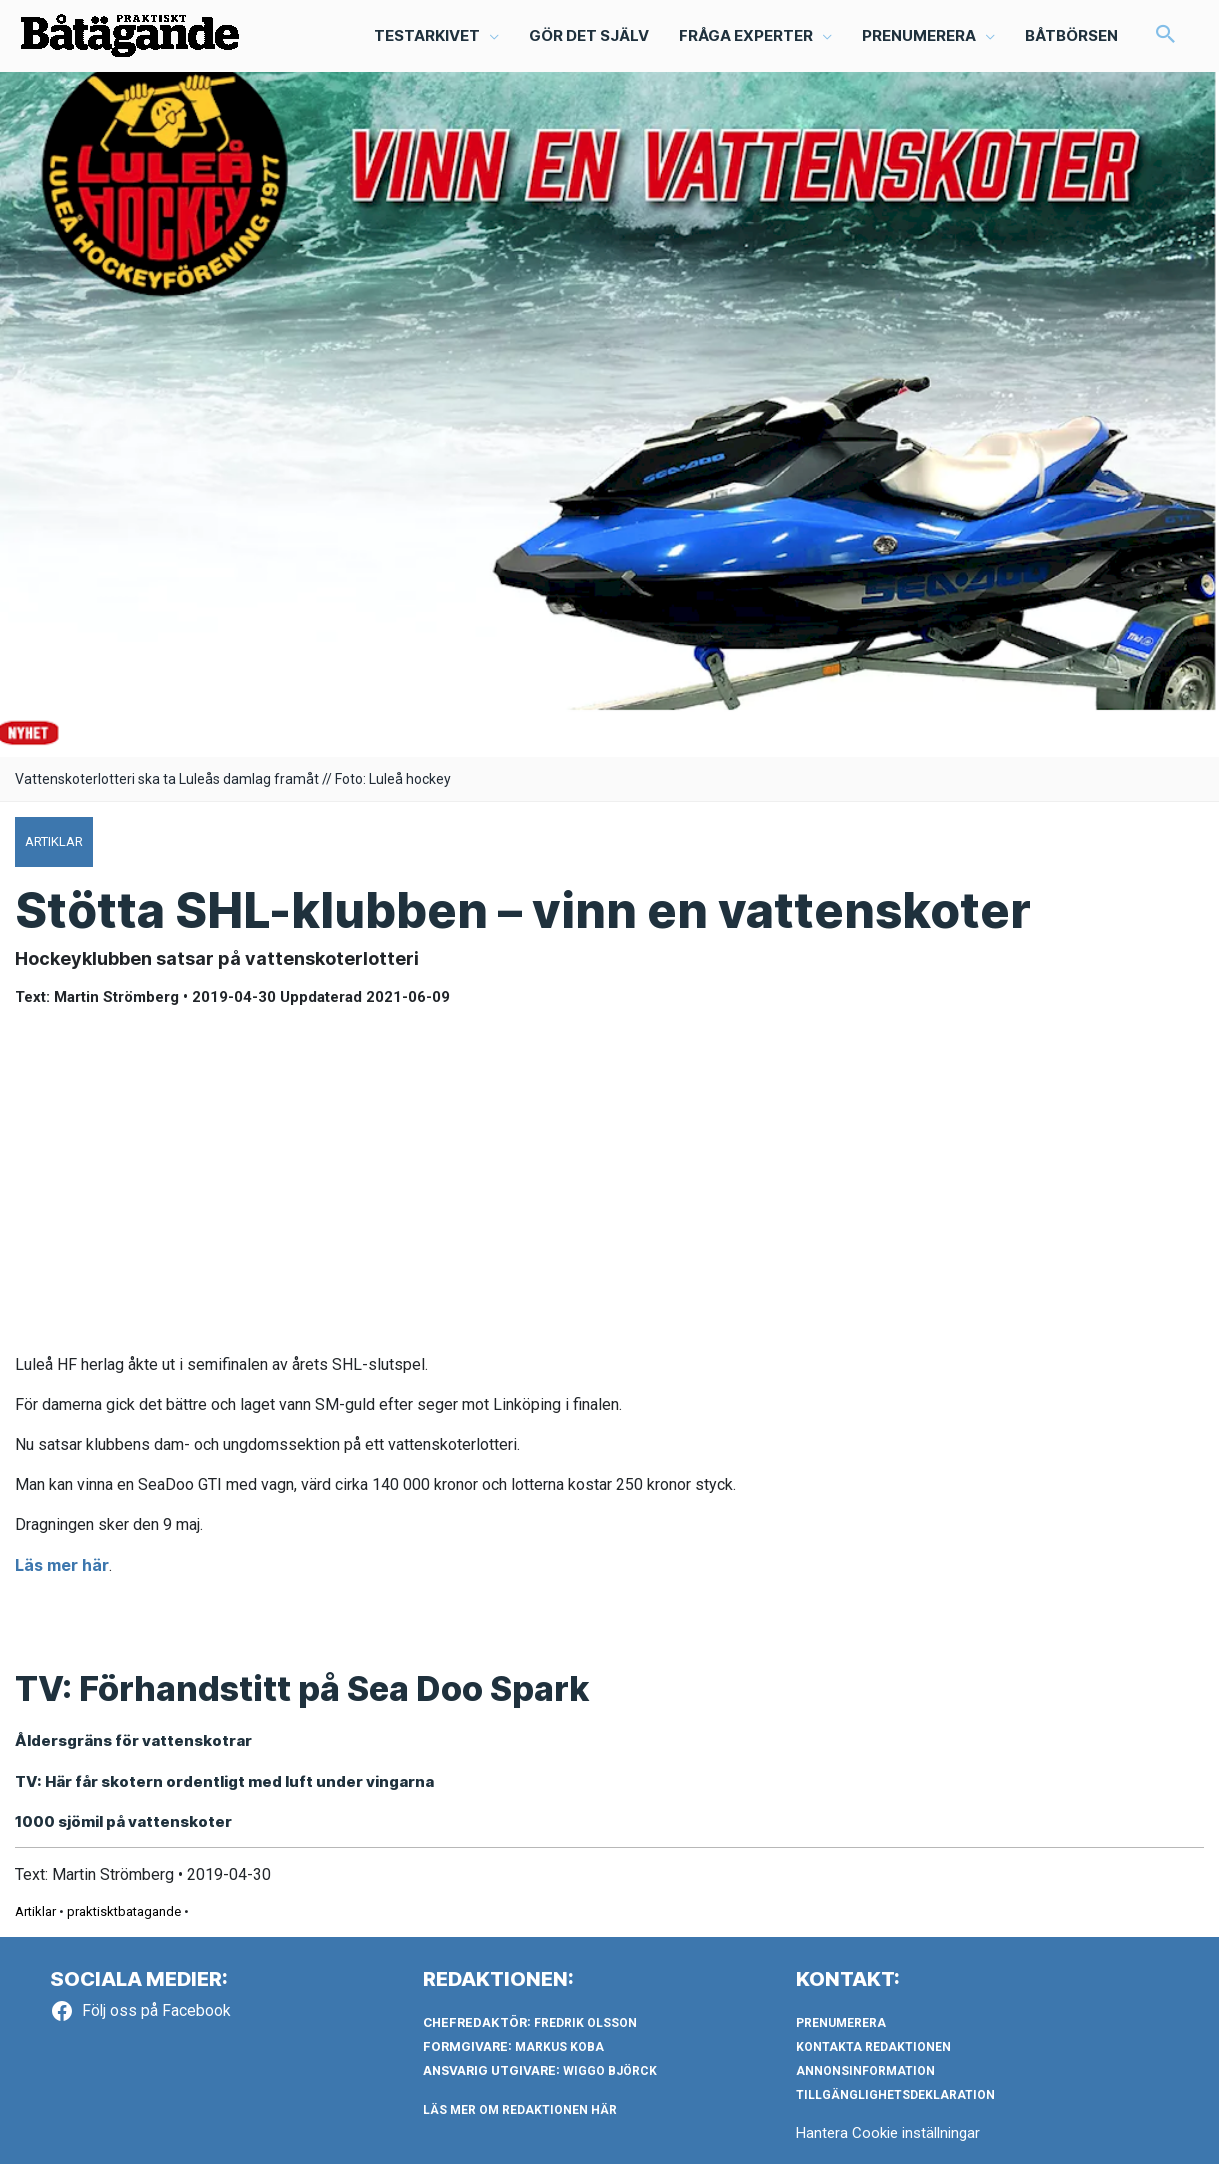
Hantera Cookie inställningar (888, 2133)
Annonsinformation (865, 2071)
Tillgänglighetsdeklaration (895, 2095)
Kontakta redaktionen (873, 2047)
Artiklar (35, 1911)
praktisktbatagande (124, 1911)
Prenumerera (841, 2023)
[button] (1166, 36)
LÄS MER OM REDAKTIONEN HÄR (520, 2110)
